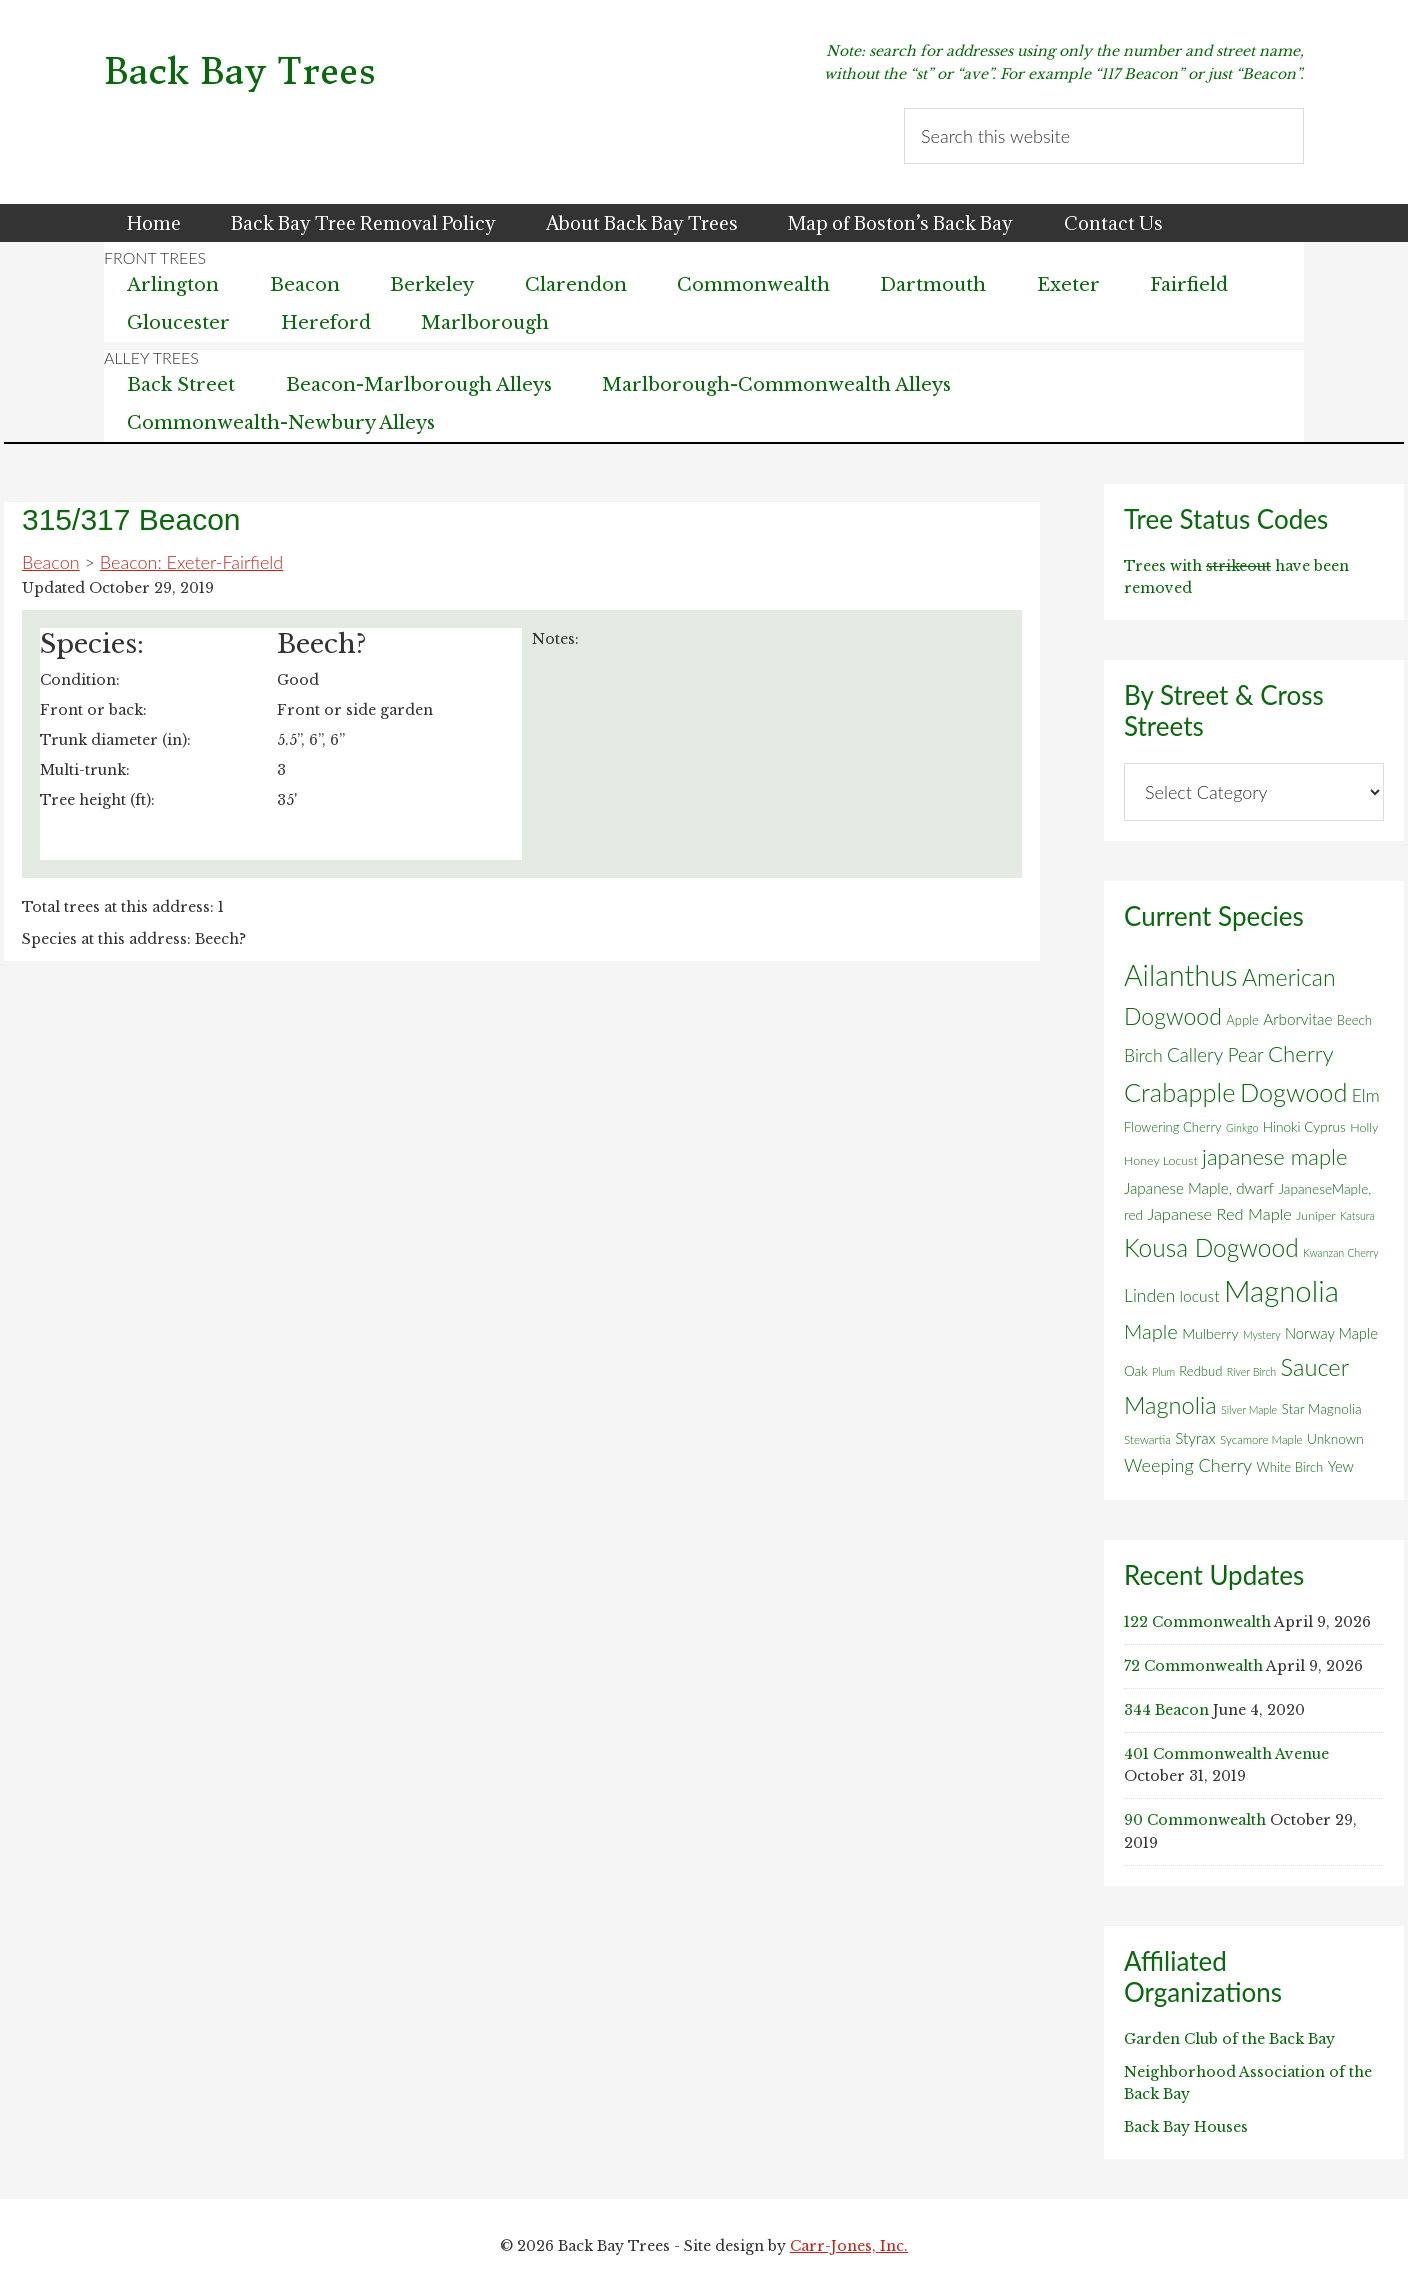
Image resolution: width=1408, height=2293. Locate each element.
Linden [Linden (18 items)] (1149, 1295)
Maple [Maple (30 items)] (1151, 1331)
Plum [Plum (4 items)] (1163, 1371)
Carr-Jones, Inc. (849, 2246)
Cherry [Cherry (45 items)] (1301, 1053)
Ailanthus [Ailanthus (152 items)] (1181, 975)
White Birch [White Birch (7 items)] (1290, 1467)
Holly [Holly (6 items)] (1364, 1127)
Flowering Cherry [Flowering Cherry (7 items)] (1173, 1127)
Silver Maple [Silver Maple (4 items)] (1249, 1409)
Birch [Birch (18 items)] (1143, 1055)
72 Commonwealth (1193, 1666)
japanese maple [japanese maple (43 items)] (1274, 1156)
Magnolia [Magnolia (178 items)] (1281, 1290)
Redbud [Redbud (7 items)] (1200, 1371)
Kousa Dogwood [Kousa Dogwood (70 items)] (1211, 1247)
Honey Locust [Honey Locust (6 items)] (1161, 1160)
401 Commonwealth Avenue (1226, 1754)
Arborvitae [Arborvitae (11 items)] (1297, 1019)
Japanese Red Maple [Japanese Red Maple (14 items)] (1219, 1214)
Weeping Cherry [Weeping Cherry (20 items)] (1188, 1465)
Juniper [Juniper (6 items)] (1315, 1215)
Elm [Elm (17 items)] (1366, 1095)
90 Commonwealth (1195, 1820)
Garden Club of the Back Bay (1229, 2039)
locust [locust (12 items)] (1200, 1296)
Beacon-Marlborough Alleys (421, 385)
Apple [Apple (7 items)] (1242, 1020)
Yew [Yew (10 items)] (1341, 1466)
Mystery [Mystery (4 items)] (1262, 1334)
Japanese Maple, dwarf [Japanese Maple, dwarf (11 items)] (1199, 1188)
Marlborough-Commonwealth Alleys (781, 385)
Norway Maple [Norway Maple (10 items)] (1331, 1333)
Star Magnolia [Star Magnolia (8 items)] (1321, 1409)
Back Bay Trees (240, 71)
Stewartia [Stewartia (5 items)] (1147, 1439)
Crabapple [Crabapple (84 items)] (1180, 1092)
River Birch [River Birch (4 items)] (1251, 1371)
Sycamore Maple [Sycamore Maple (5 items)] (1261, 1439)
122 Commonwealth (1197, 1622)
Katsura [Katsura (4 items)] (1357, 1215)
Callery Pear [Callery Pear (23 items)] (1215, 1054)
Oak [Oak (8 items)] (1136, 1371)
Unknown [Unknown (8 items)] (1335, 1439)
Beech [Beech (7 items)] (1354, 1020)
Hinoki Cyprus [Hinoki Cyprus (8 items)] (1304, 1127)
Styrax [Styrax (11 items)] (1195, 1438)
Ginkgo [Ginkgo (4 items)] (1242, 1127)
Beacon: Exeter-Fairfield (191, 562)
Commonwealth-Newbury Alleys (282, 423)
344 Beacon (1166, 1710)
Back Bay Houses (1186, 2127)
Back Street (182, 385)
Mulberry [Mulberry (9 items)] (1210, 1333)
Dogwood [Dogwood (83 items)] (1294, 1092)
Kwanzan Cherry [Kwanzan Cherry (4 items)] (1341, 1252)
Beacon (51, 562)
